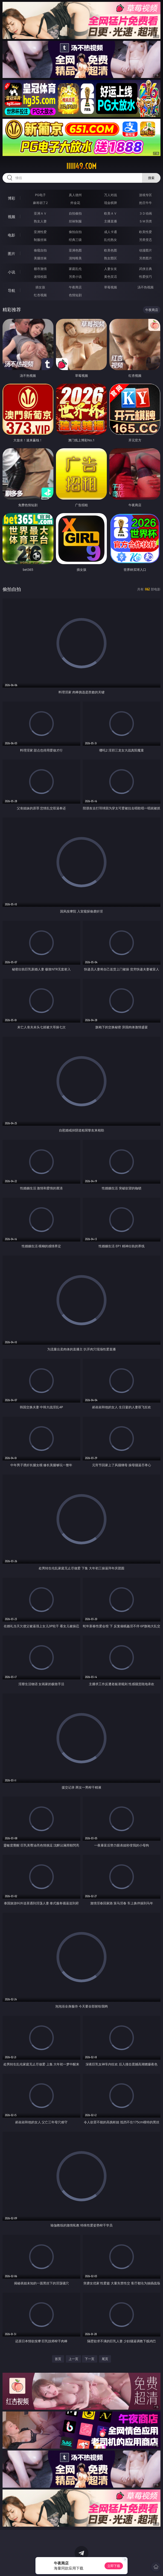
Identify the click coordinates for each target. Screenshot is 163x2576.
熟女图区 (110, 258)
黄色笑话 (110, 276)
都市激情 (40, 268)
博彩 (11, 198)
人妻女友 (110, 268)
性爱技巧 (145, 276)
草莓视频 (110, 287)
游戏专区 (145, 195)
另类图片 (145, 258)
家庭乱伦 (75, 268)
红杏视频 (40, 295)
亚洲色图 (75, 250)
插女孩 (40, 287)
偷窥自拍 (40, 250)
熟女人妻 (40, 221)
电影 (11, 235)
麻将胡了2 (40, 202)
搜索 (151, 178)
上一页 (73, 2359)
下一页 (89, 2359)
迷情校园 (40, 276)
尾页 (105, 2359)
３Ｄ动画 (145, 213)
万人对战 (110, 195)
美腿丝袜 (40, 258)
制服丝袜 (40, 239)
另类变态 (145, 239)
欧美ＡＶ (110, 213)
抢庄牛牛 (145, 202)
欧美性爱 (145, 232)
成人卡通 (110, 232)
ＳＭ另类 (145, 221)
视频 (11, 216)
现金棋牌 (110, 202)
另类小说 (75, 276)
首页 (58, 2359)
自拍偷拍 (75, 213)
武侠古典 (145, 268)
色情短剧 (75, 295)
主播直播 (110, 221)
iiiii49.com (81, 166)
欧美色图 (110, 250)
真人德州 (75, 195)
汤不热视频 (145, 287)
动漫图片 (145, 250)
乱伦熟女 (110, 239)
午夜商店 (75, 287)
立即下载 (113, 2566)
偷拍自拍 (75, 232)
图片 (11, 253)
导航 (11, 290)
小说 (11, 272)
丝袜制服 (75, 221)
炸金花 (75, 202)
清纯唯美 (75, 258)
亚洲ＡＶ (40, 213)
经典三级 (75, 239)
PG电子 (40, 195)
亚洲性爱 (40, 232)
